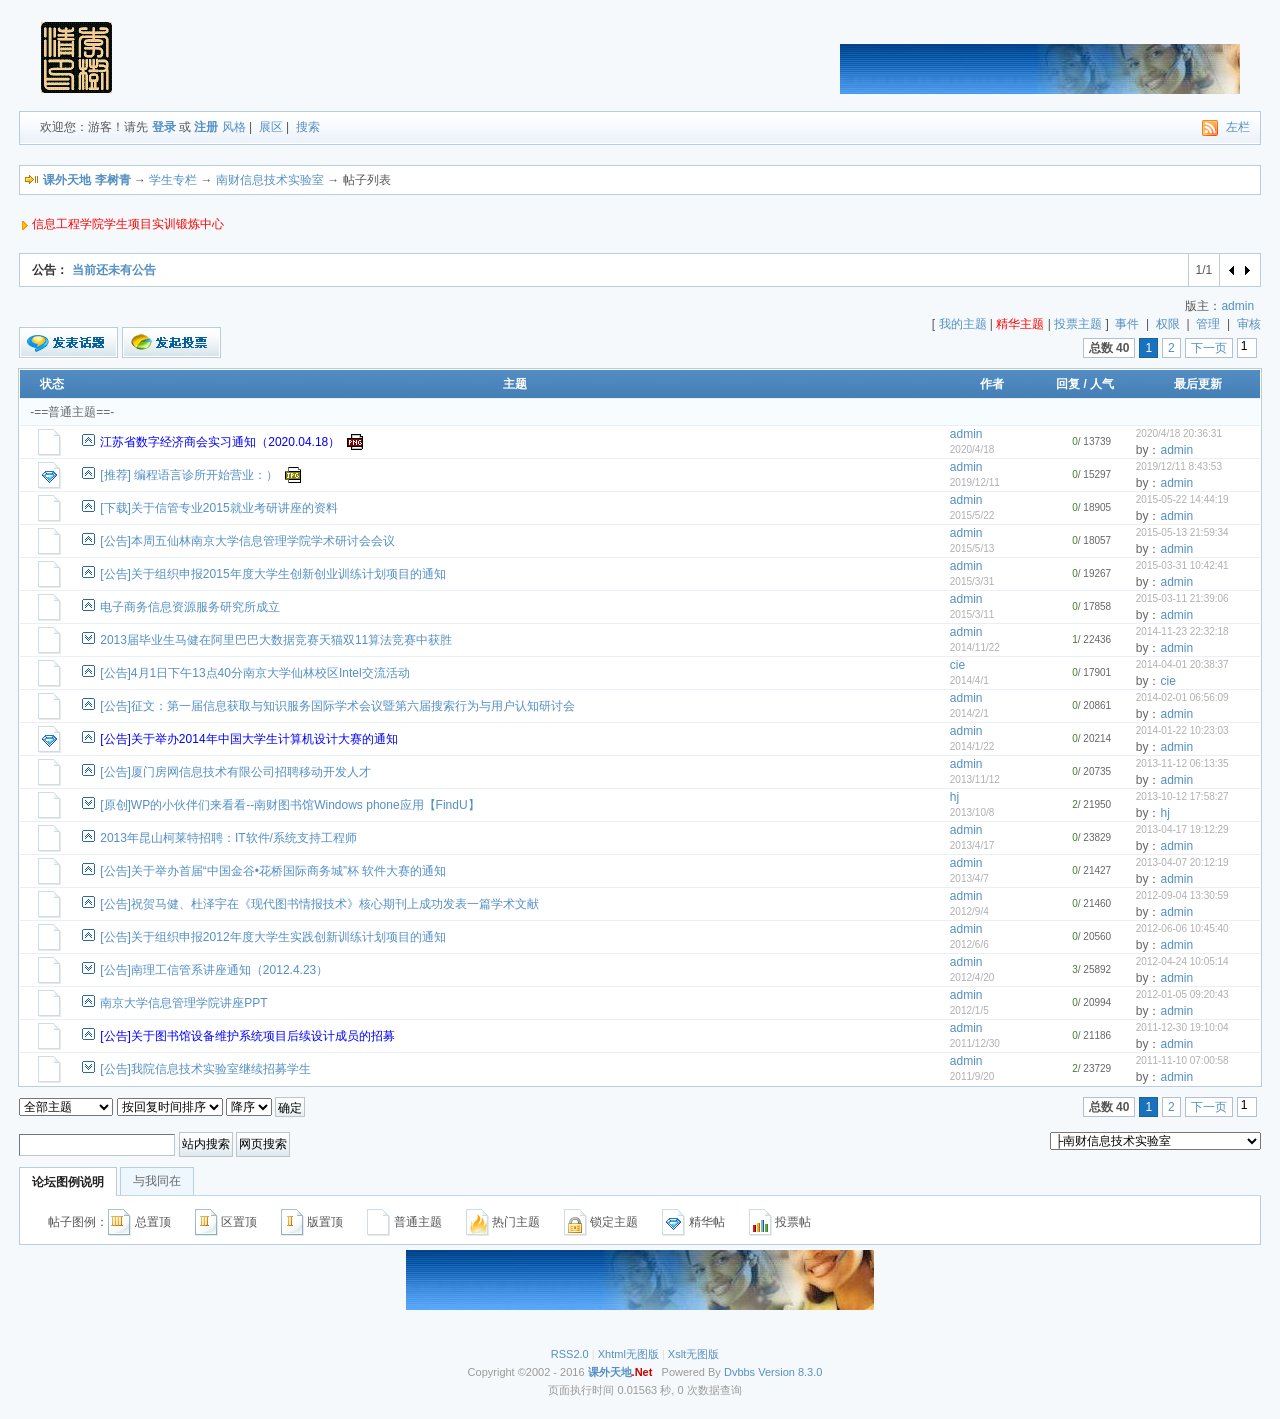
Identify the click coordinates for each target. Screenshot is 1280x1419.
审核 (1249, 324)
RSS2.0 (570, 1354)
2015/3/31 (972, 581)
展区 (271, 127)
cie (957, 665)
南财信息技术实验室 (270, 180)
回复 (1068, 384)
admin (1237, 306)
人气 (1102, 384)
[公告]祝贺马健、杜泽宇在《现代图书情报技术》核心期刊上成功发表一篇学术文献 (319, 904)
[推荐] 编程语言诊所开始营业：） (189, 475)
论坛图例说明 (68, 1182)
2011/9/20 (972, 1076)
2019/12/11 (975, 482)
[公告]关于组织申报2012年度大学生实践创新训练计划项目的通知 (272, 937)
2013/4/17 (972, 845)
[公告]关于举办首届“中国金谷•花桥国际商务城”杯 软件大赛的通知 (273, 871)
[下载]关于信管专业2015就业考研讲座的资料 (218, 508)
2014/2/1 (969, 713)
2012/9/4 (969, 911)
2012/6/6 (969, 944)
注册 (206, 127)
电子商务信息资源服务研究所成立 (190, 607)
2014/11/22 (975, 647)
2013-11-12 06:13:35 (1182, 763)
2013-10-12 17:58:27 (1182, 796)
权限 (1168, 324)
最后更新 (1198, 384)
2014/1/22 (972, 746)
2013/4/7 (969, 878)
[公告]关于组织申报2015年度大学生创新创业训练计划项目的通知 (272, 574)
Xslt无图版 (693, 1354)
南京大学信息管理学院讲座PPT (183, 1003)
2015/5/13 (972, 548)
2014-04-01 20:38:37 (1182, 664)
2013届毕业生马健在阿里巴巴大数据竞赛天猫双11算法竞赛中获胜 (276, 640)
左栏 (1238, 127)
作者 (992, 384)
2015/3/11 (972, 614)
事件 (1127, 324)
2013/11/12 (975, 779)
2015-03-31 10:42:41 (1182, 565)
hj (954, 797)
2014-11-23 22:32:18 (1182, 631)
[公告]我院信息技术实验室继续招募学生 (205, 1069)
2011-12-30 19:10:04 (1182, 1027)
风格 (234, 127)
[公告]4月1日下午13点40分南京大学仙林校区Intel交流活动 (254, 673)
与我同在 (157, 1181)
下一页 (1209, 348)
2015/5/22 (972, 515)
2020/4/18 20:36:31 (1179, 433)
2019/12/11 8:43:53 (1179, 466)
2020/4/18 (972, 449)
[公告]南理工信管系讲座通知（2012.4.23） (214, 970)
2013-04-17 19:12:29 (1182, 829)
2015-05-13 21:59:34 (1182, 532)
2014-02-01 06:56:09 (1182, 697)
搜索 (308, 127)
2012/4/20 (972, 977)
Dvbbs (739, 1372)
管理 (1208, 324)
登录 (164, 127)
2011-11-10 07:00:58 (1182, 1060)
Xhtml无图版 (628, 1354)
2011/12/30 (975, 1043)
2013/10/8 (972, 812)
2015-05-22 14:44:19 (1182, 499)
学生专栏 (173, 180)
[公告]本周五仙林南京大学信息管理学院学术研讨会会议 (247, 541)
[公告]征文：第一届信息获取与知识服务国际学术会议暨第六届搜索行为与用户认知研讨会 (337, 706)
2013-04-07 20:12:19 (1182, 862)
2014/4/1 (969, 680)
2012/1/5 (969, 1010)
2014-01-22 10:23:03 (1182, 730)
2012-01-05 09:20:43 (1182, 994)
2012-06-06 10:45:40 (1182, 928)
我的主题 (963, 324)
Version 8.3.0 (790, 1372)
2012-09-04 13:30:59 (1182, 895)
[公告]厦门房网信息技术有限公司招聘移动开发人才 (235, 772)
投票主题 (1078, 324)
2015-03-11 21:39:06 (1182, 598)
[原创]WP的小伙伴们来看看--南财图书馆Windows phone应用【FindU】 (289, 805)
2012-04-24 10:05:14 (1182, 961)
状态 (52, 384)
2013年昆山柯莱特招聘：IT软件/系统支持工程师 (228, 838)
